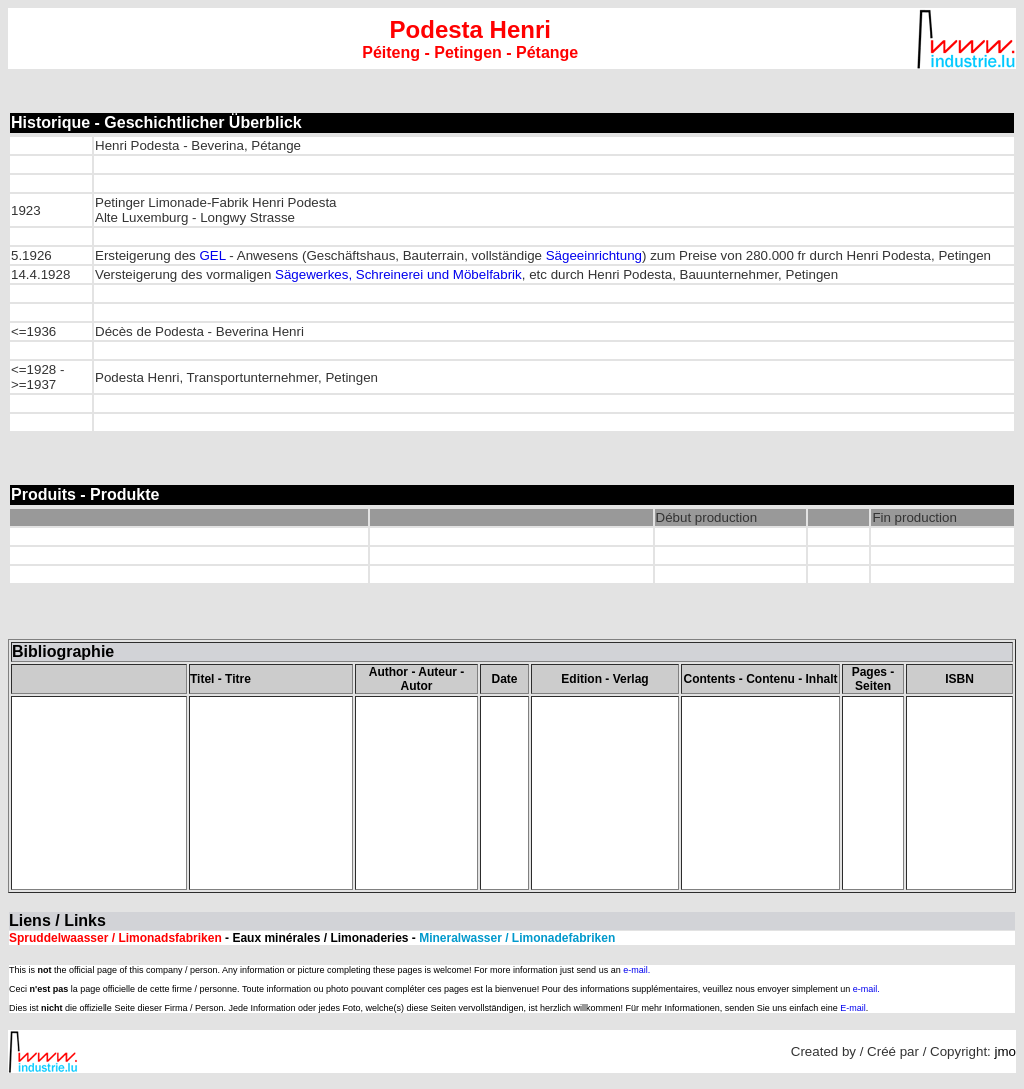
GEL (212, 255)
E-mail (853, 1008)
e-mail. (636, 970)
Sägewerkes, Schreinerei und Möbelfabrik (398, 274)
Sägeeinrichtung (594, 255)
